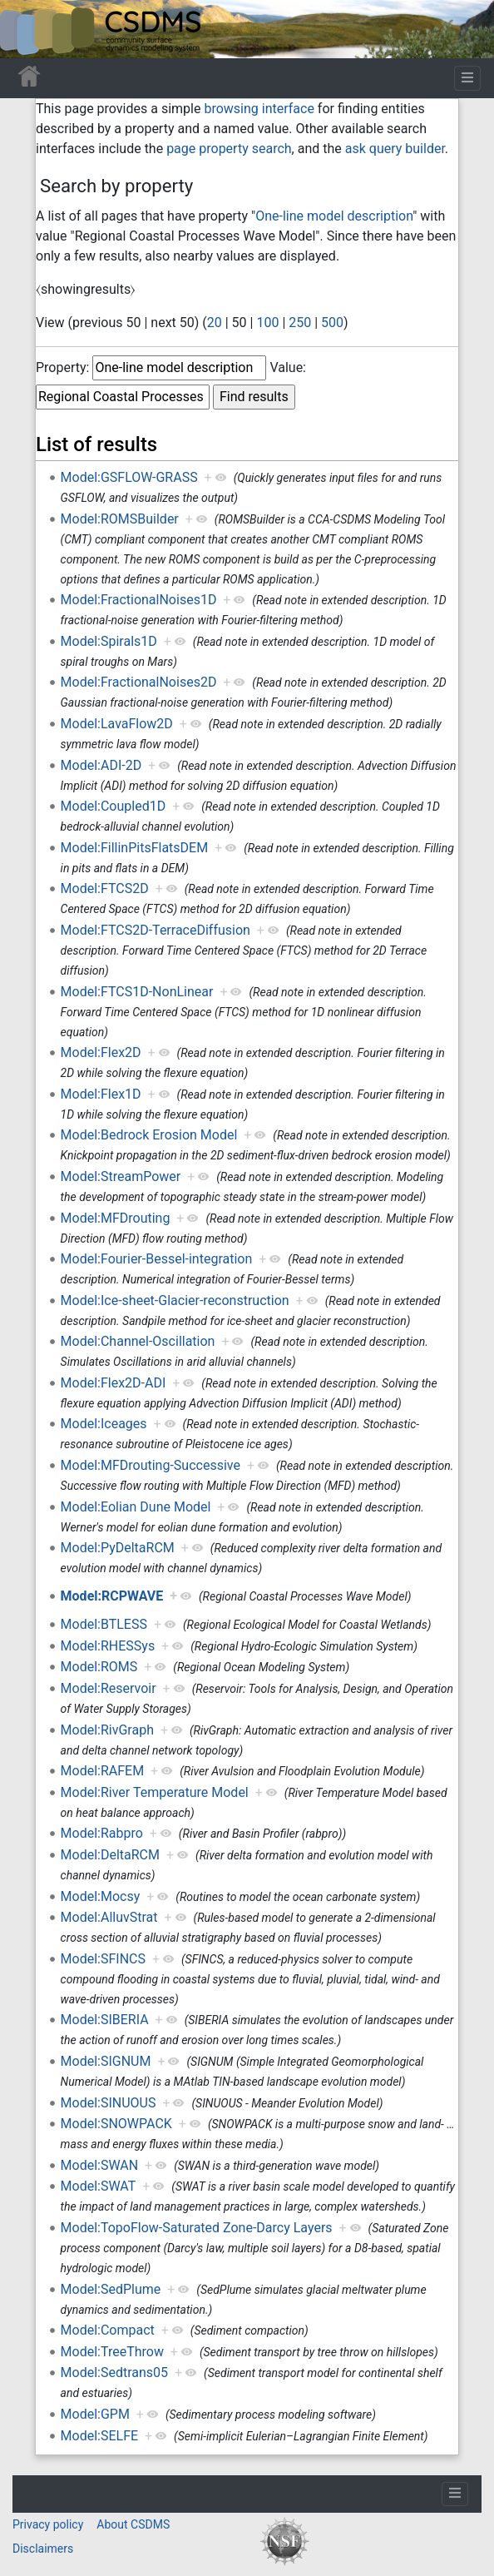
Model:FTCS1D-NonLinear (137, 992)
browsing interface (259, 109)
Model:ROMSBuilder (120, 519)
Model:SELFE (100, 2436)
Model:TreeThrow (112, 2352)
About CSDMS (133, 2524)
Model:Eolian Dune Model (136, 1507)
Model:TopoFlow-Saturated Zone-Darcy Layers (197, 2228)
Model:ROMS (99, 1667)
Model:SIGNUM (106, 2061)
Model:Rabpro (102, 1833)
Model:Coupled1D (113, 806)
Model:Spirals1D (109, 641)
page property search (228, 148)
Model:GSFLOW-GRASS (129, 477)
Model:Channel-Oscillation (138, 1341)
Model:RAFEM (103, 1771)
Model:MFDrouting (115, 1218)
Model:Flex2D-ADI (113, 1383)
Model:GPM (95, 2414)
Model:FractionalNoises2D (139, 682)
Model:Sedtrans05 (115, 2372)
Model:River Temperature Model (155, 1792)
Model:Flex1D (101, 1094)
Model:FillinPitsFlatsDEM (135, 848)
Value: (287, 367)
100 (267, 322)
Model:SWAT (98, 2186)
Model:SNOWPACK (116, 2124)
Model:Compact (108, 2330)
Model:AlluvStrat (109, 1917)
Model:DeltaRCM (110, 1855)
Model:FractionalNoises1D (139, 600)
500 (332, 322)
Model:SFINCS (103, 1959)
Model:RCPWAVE (112, 1596)
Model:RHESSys (108, 1646)
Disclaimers (42, 2548)
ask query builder (395, 148)
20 (214, 322)
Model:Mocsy (101, 1896)
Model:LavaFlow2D (117, 724)
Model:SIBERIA (105, 2020)
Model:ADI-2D (101, 765)
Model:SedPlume (111, 2289)
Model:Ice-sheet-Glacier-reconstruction (175, 1300)
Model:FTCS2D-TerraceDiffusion (155, 930)
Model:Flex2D (101, 1052)
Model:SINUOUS (108, 2103)
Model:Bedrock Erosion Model (149, 1135)
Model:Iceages (104, 1424)
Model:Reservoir (108, 1688)
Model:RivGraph (107, 1730)
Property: (62, 367)
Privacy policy (47, 2524)
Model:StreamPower (121, 1176)
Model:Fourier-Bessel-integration (157, 1259)
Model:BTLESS (104, 1624)
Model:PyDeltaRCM (118, 1548)
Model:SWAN (100, 2165)
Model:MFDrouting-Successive (150, 1465)
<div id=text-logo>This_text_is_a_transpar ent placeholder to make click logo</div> (26, 29)
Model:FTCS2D (105, 888)
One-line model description (333, 216)
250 (300, 322)
